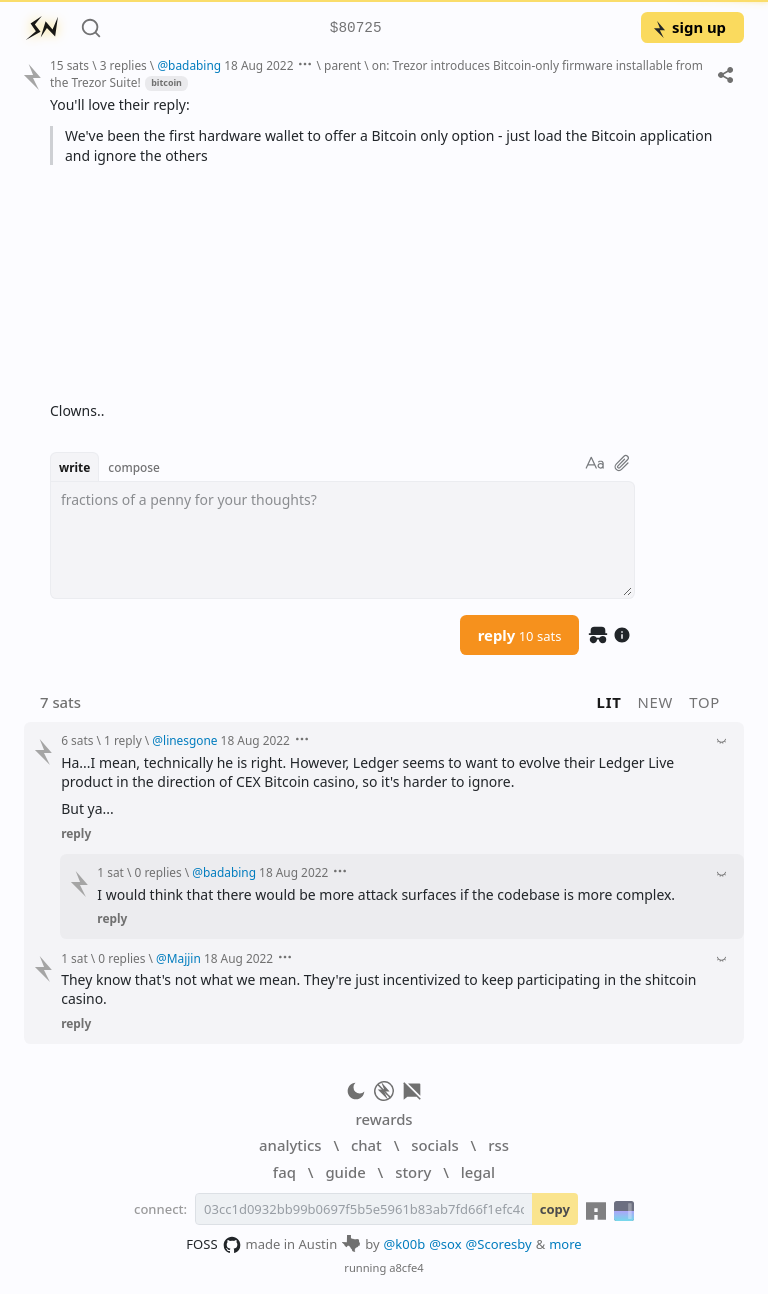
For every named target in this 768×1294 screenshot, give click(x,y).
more (565, 1244)
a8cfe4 (406, 1267)
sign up (688, 27)
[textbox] (342, 540)
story (413, 1172)
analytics (290, 1145)
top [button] (704, 702)
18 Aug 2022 (258, 65)
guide (345, 1172)
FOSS (213, 1245)
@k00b (405, 1244)
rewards (383, 1119)
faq (284, 1172)
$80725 (356, 28)
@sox (445, 1244)
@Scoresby (499, 1244)
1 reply (123, 740)
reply (520, 635)
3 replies (123, 65)
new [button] (656, 702)
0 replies (158, 872)
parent (342, 65)
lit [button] (609, 702)
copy (555, 1209)
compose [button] (134, 467)
